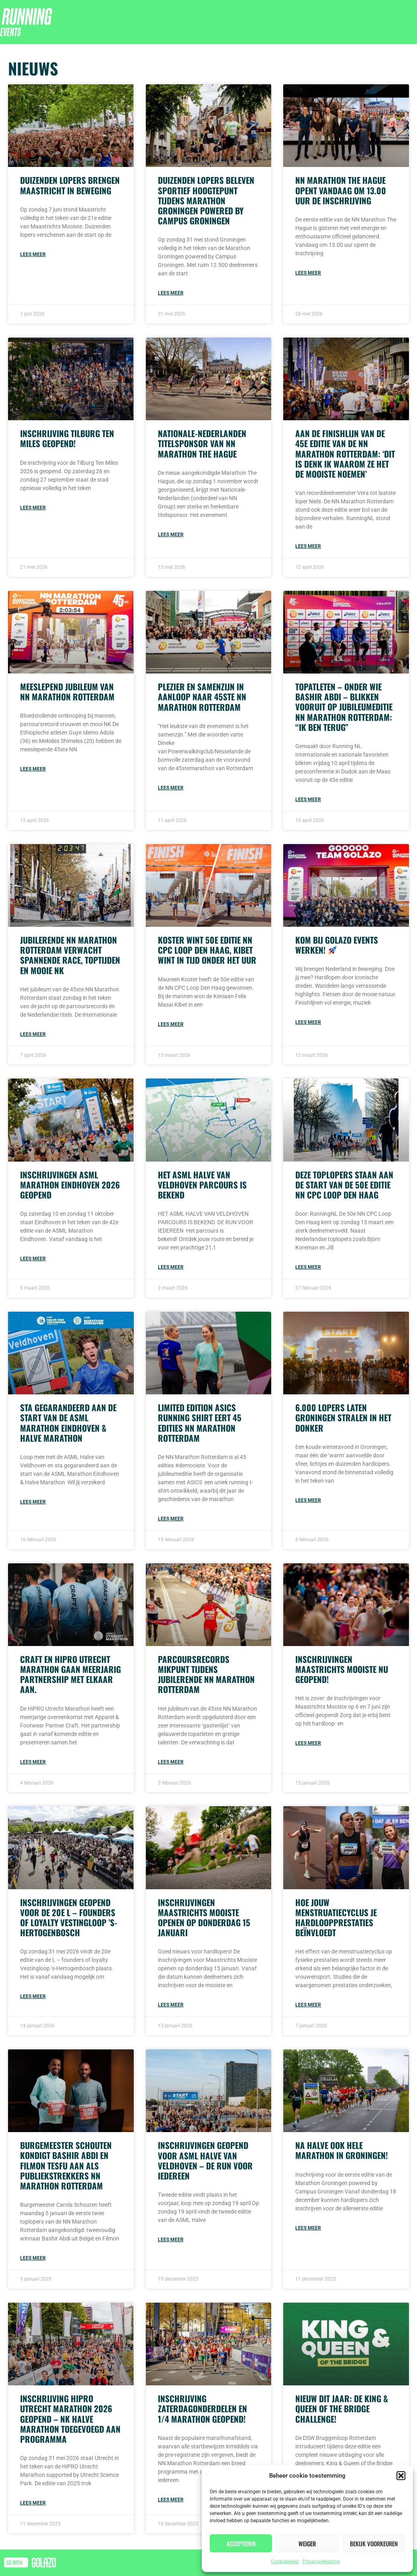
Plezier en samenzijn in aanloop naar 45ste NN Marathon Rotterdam (202, 696)
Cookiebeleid (284, 2561)
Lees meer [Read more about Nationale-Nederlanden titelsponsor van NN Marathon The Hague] (171, 534)
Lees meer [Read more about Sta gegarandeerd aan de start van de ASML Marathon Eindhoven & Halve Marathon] (33, 1502)
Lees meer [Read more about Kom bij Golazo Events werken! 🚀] (308, 1022)
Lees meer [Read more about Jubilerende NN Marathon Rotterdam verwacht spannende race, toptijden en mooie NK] (33, 1034)
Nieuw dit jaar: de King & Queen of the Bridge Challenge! (341, 2408)
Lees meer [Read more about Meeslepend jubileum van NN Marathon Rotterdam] (33, 769)
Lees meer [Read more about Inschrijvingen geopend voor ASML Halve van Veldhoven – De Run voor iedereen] (171, 2239)
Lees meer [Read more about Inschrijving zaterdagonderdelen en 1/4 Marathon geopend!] (171, 2500)
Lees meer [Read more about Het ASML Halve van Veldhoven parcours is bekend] (171, 1267)
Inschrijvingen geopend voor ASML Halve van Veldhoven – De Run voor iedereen (205, 2160)
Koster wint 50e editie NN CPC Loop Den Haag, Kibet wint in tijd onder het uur (207, 950)
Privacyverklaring (321, 2561)
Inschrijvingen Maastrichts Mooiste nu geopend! (341, 1669)
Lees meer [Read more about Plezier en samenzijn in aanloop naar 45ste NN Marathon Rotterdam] (171, 788)
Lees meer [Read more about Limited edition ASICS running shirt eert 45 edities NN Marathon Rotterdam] (171, 1519)
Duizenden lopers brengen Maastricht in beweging (70, 185)
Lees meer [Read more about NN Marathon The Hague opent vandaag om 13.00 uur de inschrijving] (308, 273)
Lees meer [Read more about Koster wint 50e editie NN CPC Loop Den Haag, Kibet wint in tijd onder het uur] (171, 1024)
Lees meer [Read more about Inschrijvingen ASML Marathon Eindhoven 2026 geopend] (33, 1259)
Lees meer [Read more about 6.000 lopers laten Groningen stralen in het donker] (308, 1500)
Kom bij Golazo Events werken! (336, 945)
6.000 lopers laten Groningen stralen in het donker (343, 1417)
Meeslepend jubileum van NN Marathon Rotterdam (67, 691)
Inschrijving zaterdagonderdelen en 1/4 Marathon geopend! (202, 2408)
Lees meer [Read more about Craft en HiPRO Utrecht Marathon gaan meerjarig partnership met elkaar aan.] (33, 1762)
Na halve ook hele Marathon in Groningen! (341, 2150)
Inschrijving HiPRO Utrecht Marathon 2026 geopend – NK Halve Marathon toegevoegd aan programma (70, 2418)
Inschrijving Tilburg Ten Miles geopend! (67, 438)
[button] (401, 2476)
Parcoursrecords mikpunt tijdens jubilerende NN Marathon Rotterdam (206, 1674)
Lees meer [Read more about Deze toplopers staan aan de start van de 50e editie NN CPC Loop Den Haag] (308, 1267)
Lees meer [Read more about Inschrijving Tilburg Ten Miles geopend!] (33, 508)
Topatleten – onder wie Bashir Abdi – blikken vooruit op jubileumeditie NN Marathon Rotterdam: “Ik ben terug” (343, 706)
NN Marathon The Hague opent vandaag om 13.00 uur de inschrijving (340, 190)
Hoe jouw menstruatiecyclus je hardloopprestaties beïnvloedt (336, 1917)
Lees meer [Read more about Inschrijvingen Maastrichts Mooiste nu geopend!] (308, 1743)
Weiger (307, 2543)
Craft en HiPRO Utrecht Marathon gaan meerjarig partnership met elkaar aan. (70, 1674)
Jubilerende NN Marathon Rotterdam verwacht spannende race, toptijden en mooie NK (70, 955)
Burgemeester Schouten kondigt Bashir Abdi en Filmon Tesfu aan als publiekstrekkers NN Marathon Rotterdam (66, 2165)
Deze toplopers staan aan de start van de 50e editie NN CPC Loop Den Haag (344, 1184)
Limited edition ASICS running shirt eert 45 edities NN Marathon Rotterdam (199, 1422)
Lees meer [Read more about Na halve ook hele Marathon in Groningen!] (308, 2228)
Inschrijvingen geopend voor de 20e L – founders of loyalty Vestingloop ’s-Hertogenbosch (68, 1917)
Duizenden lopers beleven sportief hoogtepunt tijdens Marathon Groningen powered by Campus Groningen (206, 200)
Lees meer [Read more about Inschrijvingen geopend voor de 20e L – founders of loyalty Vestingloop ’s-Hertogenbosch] (33, 1996)
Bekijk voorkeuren (374, 2543)
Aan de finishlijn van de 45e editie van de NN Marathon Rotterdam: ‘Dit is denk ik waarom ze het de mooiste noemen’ (345, 453)
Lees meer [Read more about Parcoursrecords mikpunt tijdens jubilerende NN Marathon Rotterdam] (171, 1762)
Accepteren (241, 2543)
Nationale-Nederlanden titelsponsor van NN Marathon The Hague (202, 443)
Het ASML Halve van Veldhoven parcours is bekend (202, 1184)
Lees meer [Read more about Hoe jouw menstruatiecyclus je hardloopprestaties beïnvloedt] (308, 2005)
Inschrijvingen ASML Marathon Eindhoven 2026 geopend (70, 1184)
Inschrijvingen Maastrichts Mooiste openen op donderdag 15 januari (204, 1917)
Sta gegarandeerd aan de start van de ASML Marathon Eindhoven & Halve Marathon (68, 1422)
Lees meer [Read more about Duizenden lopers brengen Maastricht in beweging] (33, 254)
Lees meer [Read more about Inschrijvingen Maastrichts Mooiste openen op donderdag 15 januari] (171, 2005)
